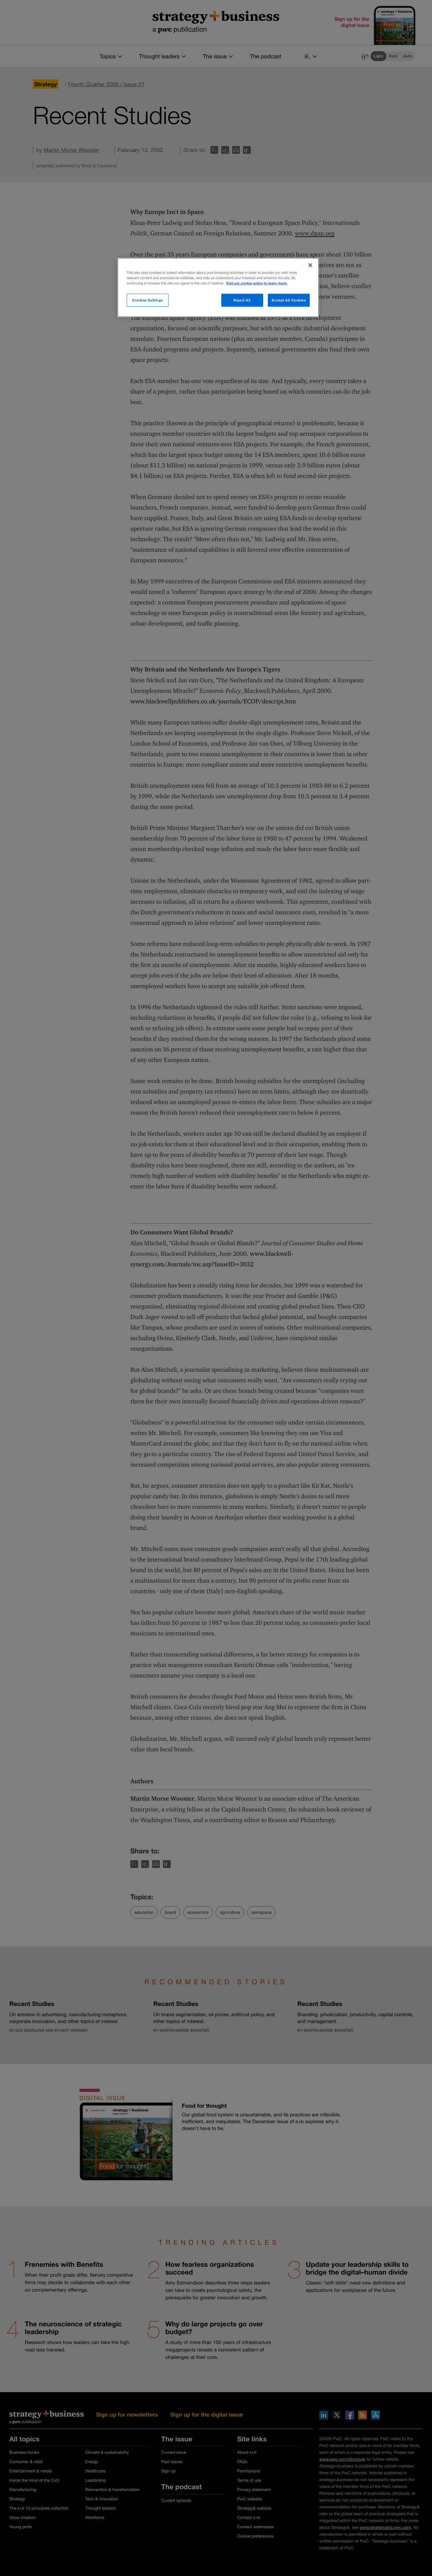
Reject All (242, 300)
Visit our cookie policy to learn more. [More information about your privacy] (256, 283)
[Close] (310, 265)
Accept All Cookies (289, 300)
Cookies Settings (147, 300)
